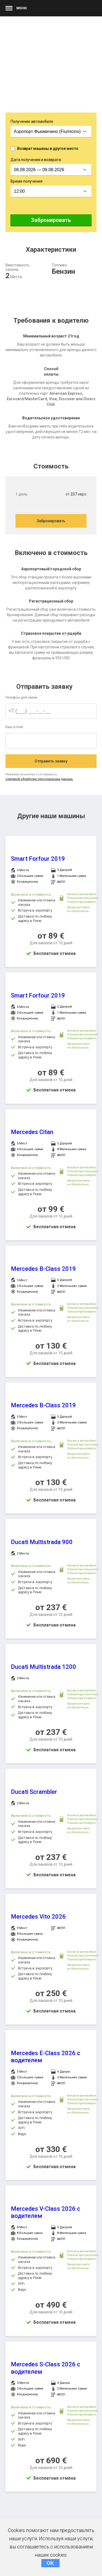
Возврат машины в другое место (47, 148)
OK (50, 2563)
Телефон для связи (21, 697)
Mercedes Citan (32, 1132)
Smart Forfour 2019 (38, 858)
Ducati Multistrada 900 (42, 1542)
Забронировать (51, 220)
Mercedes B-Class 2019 (43, 1268)
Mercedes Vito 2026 (38, 1916)
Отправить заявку (51, 761)
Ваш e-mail (14, 727)
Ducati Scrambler (34, 1791)
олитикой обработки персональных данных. (39, 779)
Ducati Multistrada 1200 (43, 1666)
